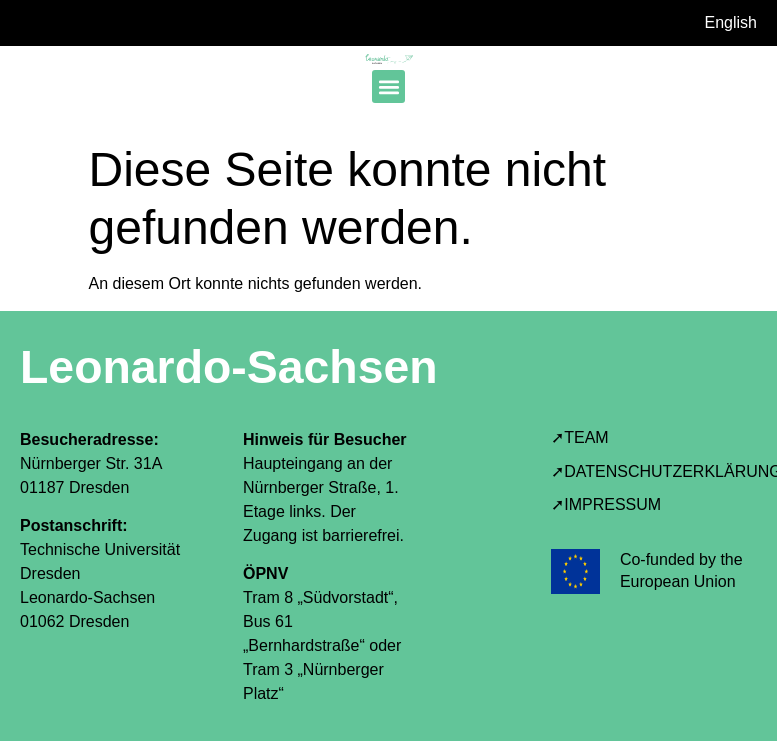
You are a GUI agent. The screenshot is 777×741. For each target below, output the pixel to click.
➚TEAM (579, 437)
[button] (388, 86)
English (731, 22)
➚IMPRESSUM (606, 504)
